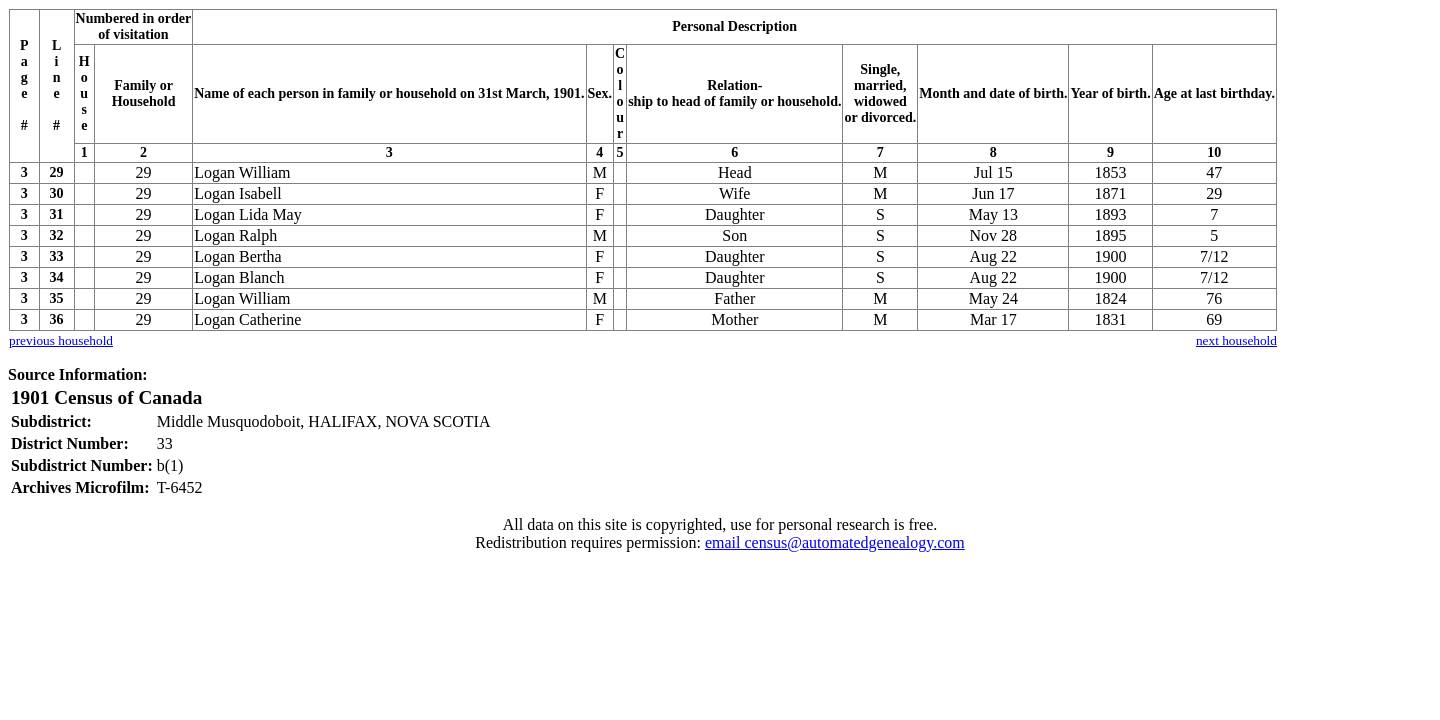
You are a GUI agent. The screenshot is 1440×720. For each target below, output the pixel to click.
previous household (61, 340)
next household (1236, 340)
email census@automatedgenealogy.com (835, 542)
